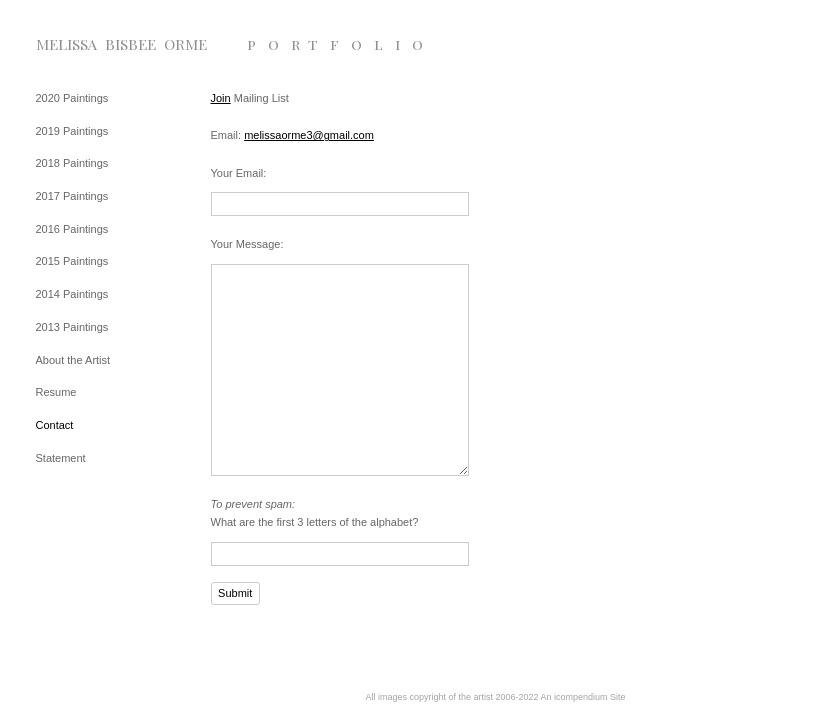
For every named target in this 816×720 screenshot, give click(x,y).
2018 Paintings (72, 163)
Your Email (237, 173)
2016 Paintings (72, 229)
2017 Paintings (72, 196)
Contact (55, 425)
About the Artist (73, 360)
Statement (61, 458)
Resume (56, 392)
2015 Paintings (72, 261)
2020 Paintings (72, 98)
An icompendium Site (583, 697)
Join (221, 98)
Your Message (246, 244)
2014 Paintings (72, 294)
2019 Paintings (72, 131)
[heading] (86, 44)
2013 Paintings (72, 327)
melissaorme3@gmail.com (309, 135)
